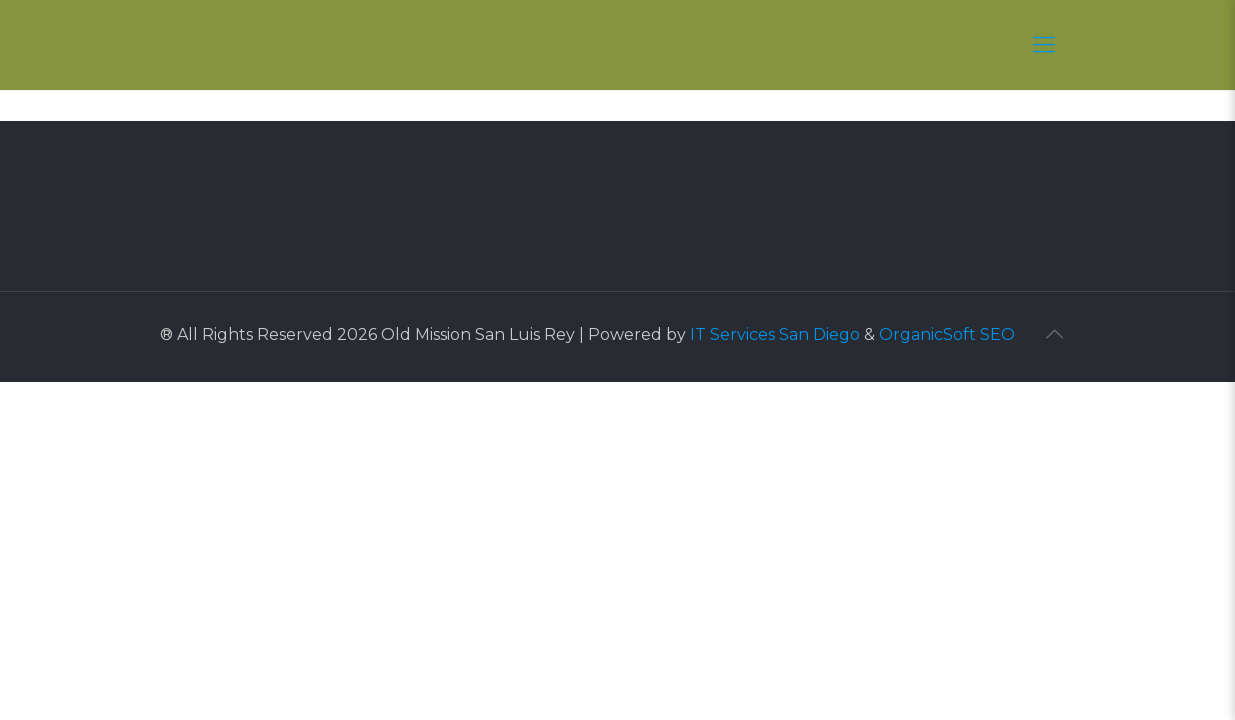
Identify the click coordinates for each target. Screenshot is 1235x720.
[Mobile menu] (1044, 45)
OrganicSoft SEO (947, 334)
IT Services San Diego (775, 334)
